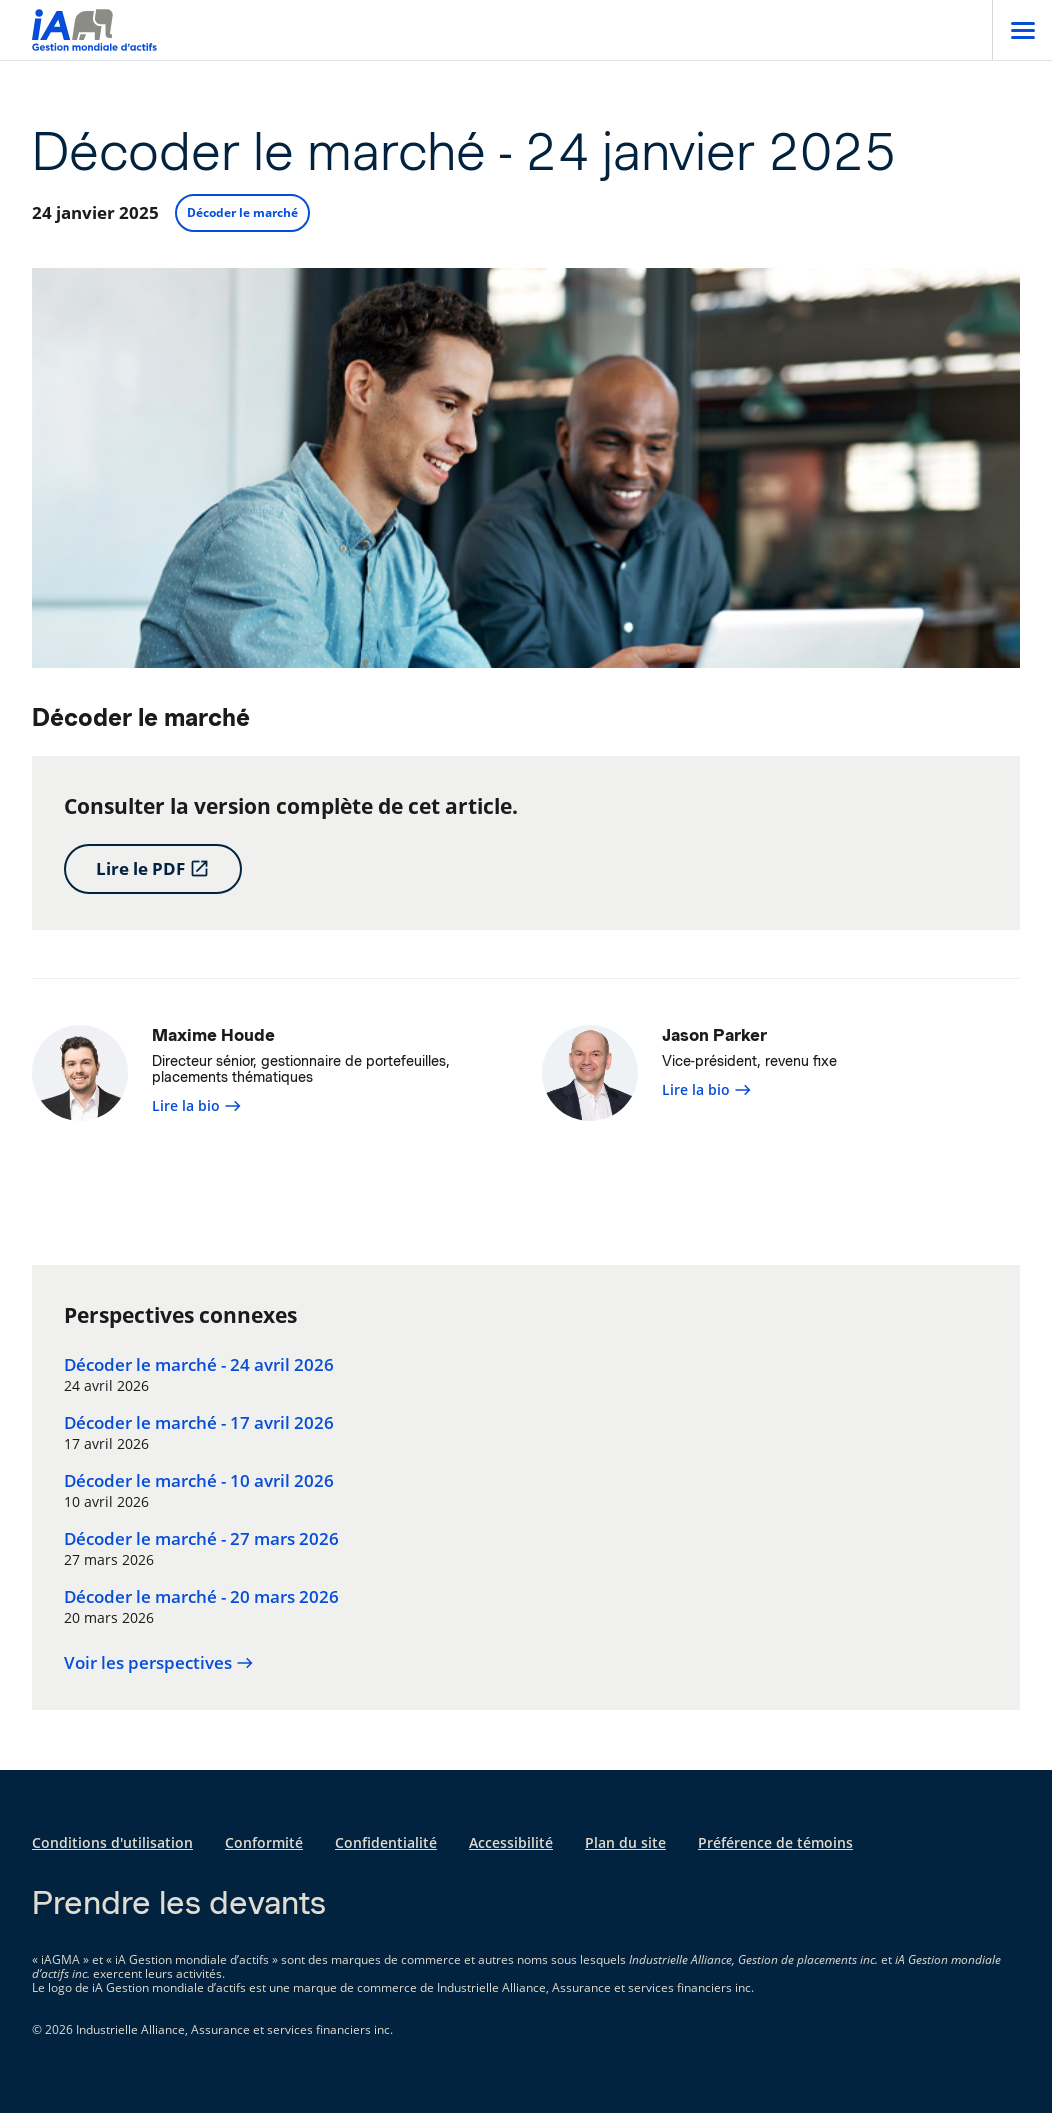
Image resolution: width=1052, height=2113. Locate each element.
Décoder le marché (242, 212)
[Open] (1022, 30)
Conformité (264, 1842)
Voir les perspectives (159, 1663)
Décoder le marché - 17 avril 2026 (199, 1423)
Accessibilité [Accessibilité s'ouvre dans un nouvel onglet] (511, 1842)
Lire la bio (197, 1105)
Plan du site (625, 1842)
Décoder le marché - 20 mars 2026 (201, 1597)
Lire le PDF (153, 868)
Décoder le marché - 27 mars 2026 (201, 1539)
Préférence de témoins (775, 1842)
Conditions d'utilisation (112, 1842)
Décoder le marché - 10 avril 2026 (199, 1481)
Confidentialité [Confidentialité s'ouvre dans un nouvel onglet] (386, 1842)
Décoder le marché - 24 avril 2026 (199, 1365)
